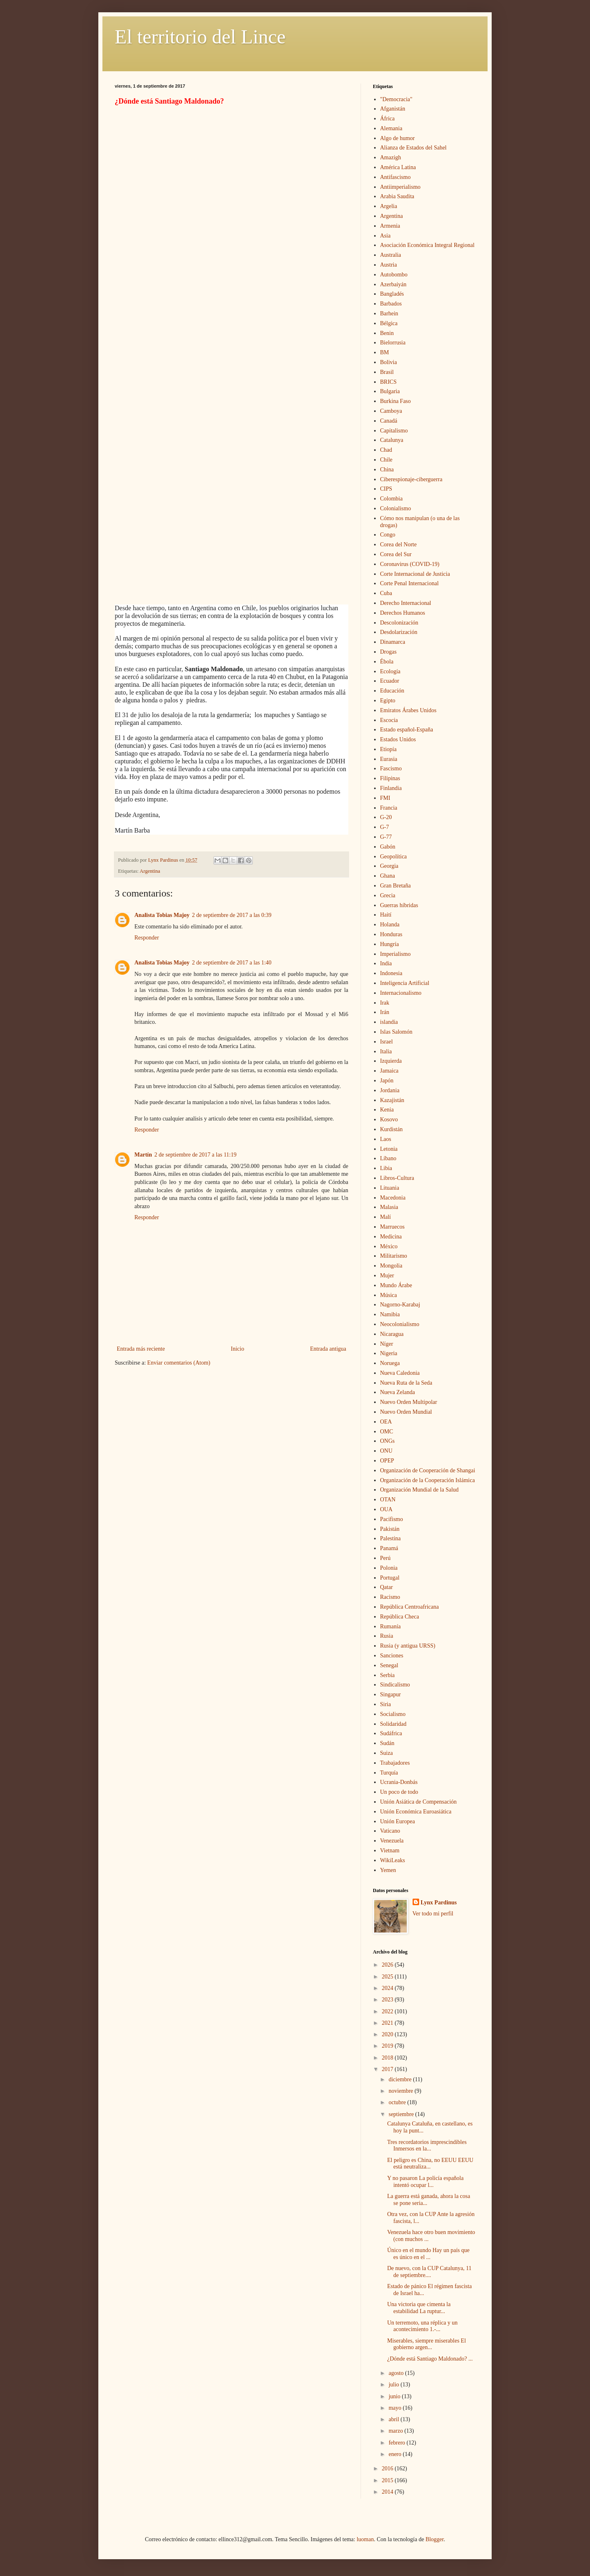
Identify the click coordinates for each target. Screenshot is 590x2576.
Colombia (391, 499)
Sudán (387, 1743)
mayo (395, 2408)
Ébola (387, 662)
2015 (388, 2480)
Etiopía (388, 749)
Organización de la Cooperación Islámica (427, 1480)
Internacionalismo (401, 993)
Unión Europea (397, 1821)
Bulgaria (390, 391)
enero (395, 2454)
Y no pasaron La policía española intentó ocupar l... (425, 2181)
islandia (389, 1022)
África (387, 118)
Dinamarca (392, 642)
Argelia (388, 206)
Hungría (389, 944)
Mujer (387, 1275)
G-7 (384, 827)
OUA (386, 1509)
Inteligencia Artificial (404, 983)
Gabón (387, 847)
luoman (365, 2539)
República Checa (399, 1617)
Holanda (389, 924)
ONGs (387, 1441)
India (386, 963)
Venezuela (392, 1841)
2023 (388, 2000)
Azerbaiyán (393, 284)
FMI (385, 798)
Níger (386, 1344)
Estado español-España (406, 730)
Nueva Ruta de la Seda (406, 1383)
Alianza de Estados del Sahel (413, 148)
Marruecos (392, 1227)
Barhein (389, 313)
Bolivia (388, 362)
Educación (392, 691)
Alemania (391, 128)
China (387, 469)
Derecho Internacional (405, 603)
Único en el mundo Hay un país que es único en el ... (428, 2253)
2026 (388, 1965)
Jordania (389, 1090)
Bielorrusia (393, 343)
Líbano (388, 1158)
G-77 (386, 837)
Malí (385, 1217)
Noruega (390, 1363)
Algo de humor (397, 138)
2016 (388, 2468)
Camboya (391, 411)
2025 (388, 1977)
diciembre (400, 2079)
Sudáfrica (391, 1733)
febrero (397, 2443)
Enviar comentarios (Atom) (178, 1363)
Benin (387, 333)
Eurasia (388, 759)
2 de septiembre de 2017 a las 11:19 (195, 1155)
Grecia (387, 895)
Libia (386, 1168)
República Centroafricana (409, 1607)
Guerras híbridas (399, 905)
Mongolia (391, 1266)
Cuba (386, 593)
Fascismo (391, 768)
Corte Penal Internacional (409, 583)
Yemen (388, 1870)
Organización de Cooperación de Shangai (427, 1470)
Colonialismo (395, 508)
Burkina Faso (395, 401)
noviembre (401, 2091)
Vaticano (390, 1831)
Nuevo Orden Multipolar (408, 1402)
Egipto (387, 700)
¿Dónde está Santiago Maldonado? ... (430, 2359)
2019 (388, 2046)
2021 (388, 2023)
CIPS (386, 489)
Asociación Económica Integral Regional (427, 245)
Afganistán (392, 109)
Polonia (389, 1568)
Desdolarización (399, 632)
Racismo (390, 1597)
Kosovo (389, 1119)
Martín (143, 1155)
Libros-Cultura (397, 1178)
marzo (396, 2431)
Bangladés (392, 294)
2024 (388, 1988)
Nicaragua (392, 1334)
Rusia (386, 1636)
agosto (396, 2373)
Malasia (389, 1207)
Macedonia (393, 1198)
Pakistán (389, 1529)
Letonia (389, 1149)
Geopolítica (393, 856)
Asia (385, 236)
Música (388, 1295)
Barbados (391, 304)
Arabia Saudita (397, 196)
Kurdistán (391, 1129)
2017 (388, 2069)
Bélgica (389, 323)
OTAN (388, 1499)
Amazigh (390, 157)
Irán (385, 1012)
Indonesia (391, 973)
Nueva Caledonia (400, 1373)
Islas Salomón (396, 1032)
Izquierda (391, 1061)
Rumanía (390, 1626)
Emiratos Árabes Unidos (408, 710)
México (389, 1246)
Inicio (237, 1349)
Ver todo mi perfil (433, 1913)
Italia (386, 1051)
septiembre (401, 2114)
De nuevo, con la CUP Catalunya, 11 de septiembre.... (429, 2271)
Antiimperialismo (400, 187)
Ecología (390, 671)
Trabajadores (395, 1763)
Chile (386, 460)
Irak (385, 1003)
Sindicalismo (395, 1685)
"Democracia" (396, 99)
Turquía (389, 1773)
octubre (397, 2102)
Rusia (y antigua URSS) (408, 1646)
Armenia (390, 226)
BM (384, 352)
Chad (386, 450)
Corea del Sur (396, 554)
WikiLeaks (392, 1860)
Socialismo (393, 1714)
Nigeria (388, 1353)
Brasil (387, 372)
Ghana (387, 876)
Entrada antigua (328, 1349)
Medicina (391, 1237)
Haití (386, 915)
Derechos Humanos (402, 613)
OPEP (387, 1461)
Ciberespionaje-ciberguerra (411, 479)
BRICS (388, 382)
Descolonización (399, 623)
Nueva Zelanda (397, 1392)
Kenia (387, 1110)
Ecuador (389, 681)
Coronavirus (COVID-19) (410, 564)
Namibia (390, 1314)
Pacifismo (391, 1519)
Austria (388, 265)
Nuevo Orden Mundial (406, 1412)
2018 (388, 2058)
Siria (385, 1704)
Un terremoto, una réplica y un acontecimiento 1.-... (422, 2326)
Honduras (391, 934)
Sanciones (392, 1655)
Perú (385, 1558)
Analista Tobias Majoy (162, 915)
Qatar (386, 1587)
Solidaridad (393, 1724)
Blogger (434, 2539)
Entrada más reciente (141, 1349)
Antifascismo (395, 177)
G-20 (386, 817)
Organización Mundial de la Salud (419, 1490)
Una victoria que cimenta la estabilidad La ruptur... (419, 2307)
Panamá (389, 1548)
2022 (388, 2011)
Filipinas (390, 778)
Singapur (390, 1694)
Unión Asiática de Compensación (418, 1802)
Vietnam (389, 1850)
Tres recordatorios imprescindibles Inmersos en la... (427, 2145)
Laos (385, 1139)
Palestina (390, 1538)
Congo (387, 535)
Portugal (389, 1578)
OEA (386, 1422)
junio (395, 2396)
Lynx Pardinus (439, 1902)
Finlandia (391, 788)
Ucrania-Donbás (399, 1782)
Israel (386, 1042)
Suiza (386, 1753)
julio (394, 2384)
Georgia (389, 866)
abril (394, 2419)
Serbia (387, 1675)
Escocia (389, 720)
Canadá (388, 421)
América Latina (398, 167)
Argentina (150, 871)
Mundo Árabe (396, 1285)
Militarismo (393, 1256)
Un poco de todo (399, 1792)
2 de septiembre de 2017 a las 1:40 (232, 963)
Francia (388, 808)
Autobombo (394, 275)
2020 (388, 2034)
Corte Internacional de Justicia (415, 574)
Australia (390, 255)
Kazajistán (392, 1100)
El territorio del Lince (200, 37)
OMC (386, 1431)
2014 (388, 2492)
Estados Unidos (398, 739)
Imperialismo (395, 954)
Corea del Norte (398, 544)
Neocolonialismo (400, 1324)
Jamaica (389, 1071)
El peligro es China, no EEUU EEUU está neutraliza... (430, 2163)
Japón (387, 1080)
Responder (146, 938)
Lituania (389, 1188)
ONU (386, 1451)
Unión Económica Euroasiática (416, 1812)
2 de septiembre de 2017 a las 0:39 (232, 915)
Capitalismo (394, 431)
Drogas (388, 652)
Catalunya (392, 440)
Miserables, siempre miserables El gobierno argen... (426, 2344)
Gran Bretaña (395, 886)
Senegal (389, 1665)
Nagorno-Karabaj (400, 1305)
